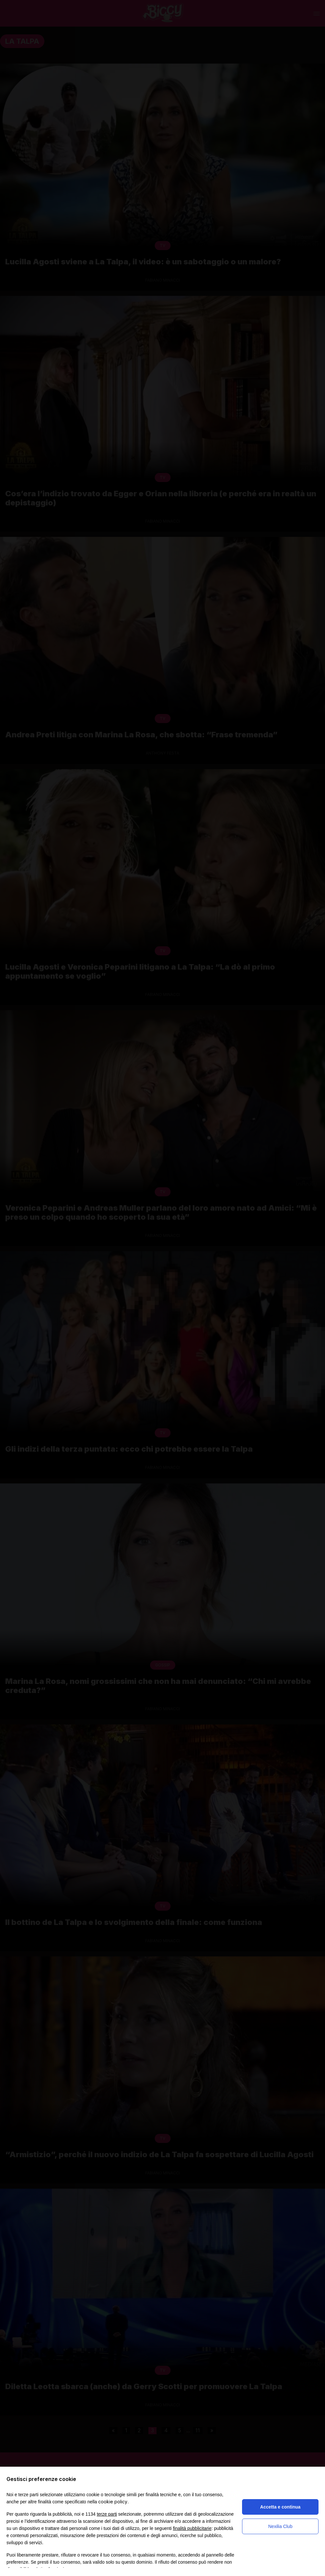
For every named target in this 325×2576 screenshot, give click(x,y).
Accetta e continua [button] (280, 2506)
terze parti (107, 2514)
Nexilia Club (280, 2526)
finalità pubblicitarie (192, 2528)
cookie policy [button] (112, 2501)
